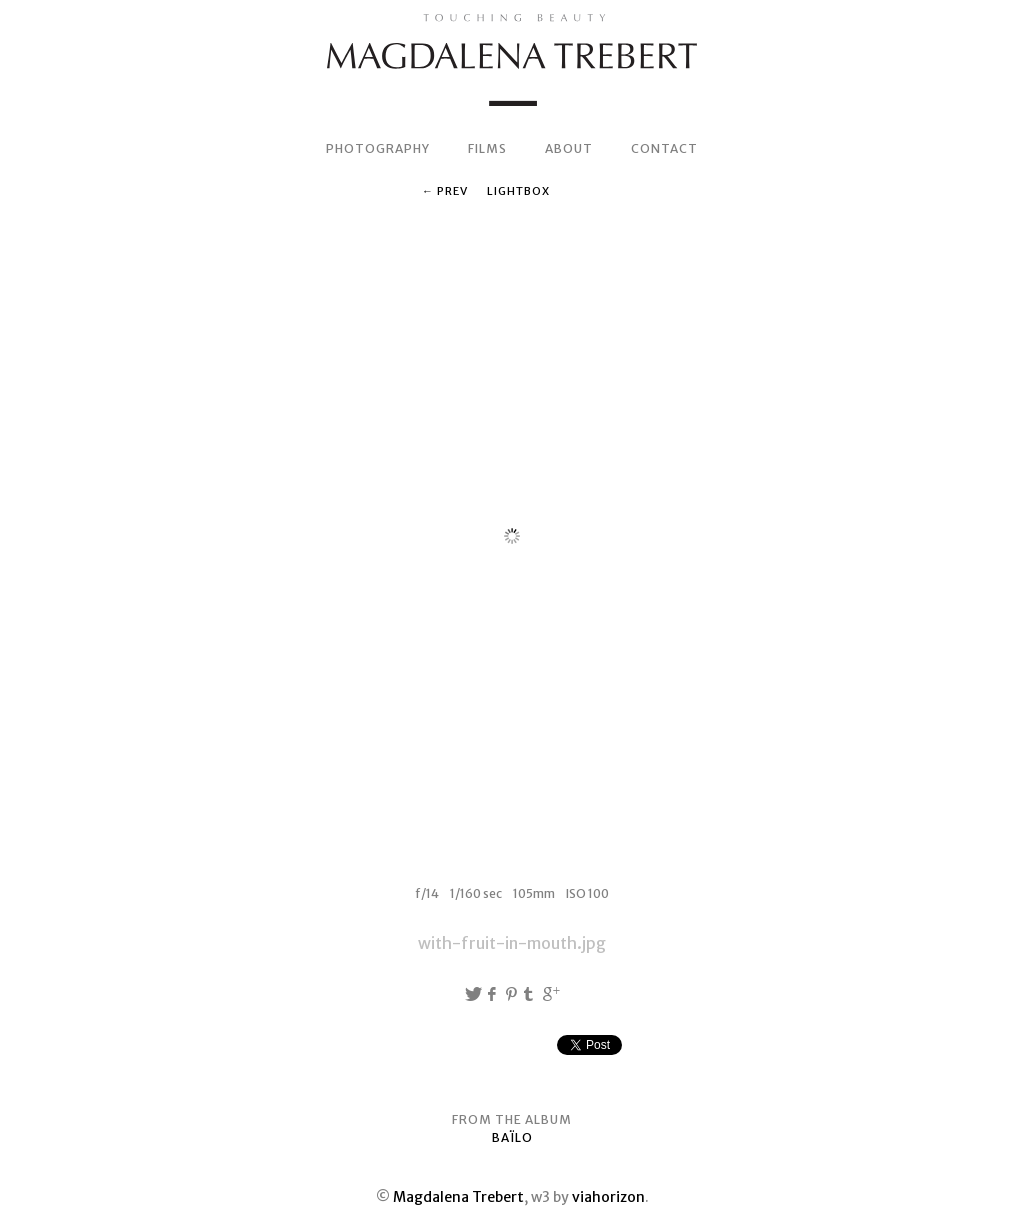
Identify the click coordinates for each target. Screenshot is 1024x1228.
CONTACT (664, 148)
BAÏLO (512, 1137)
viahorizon (608, 1197)
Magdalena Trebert (458, 1197)
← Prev (445, 191)
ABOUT (569, 148)
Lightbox (518, 191)
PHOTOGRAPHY (378, 148)
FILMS (487, 148)
